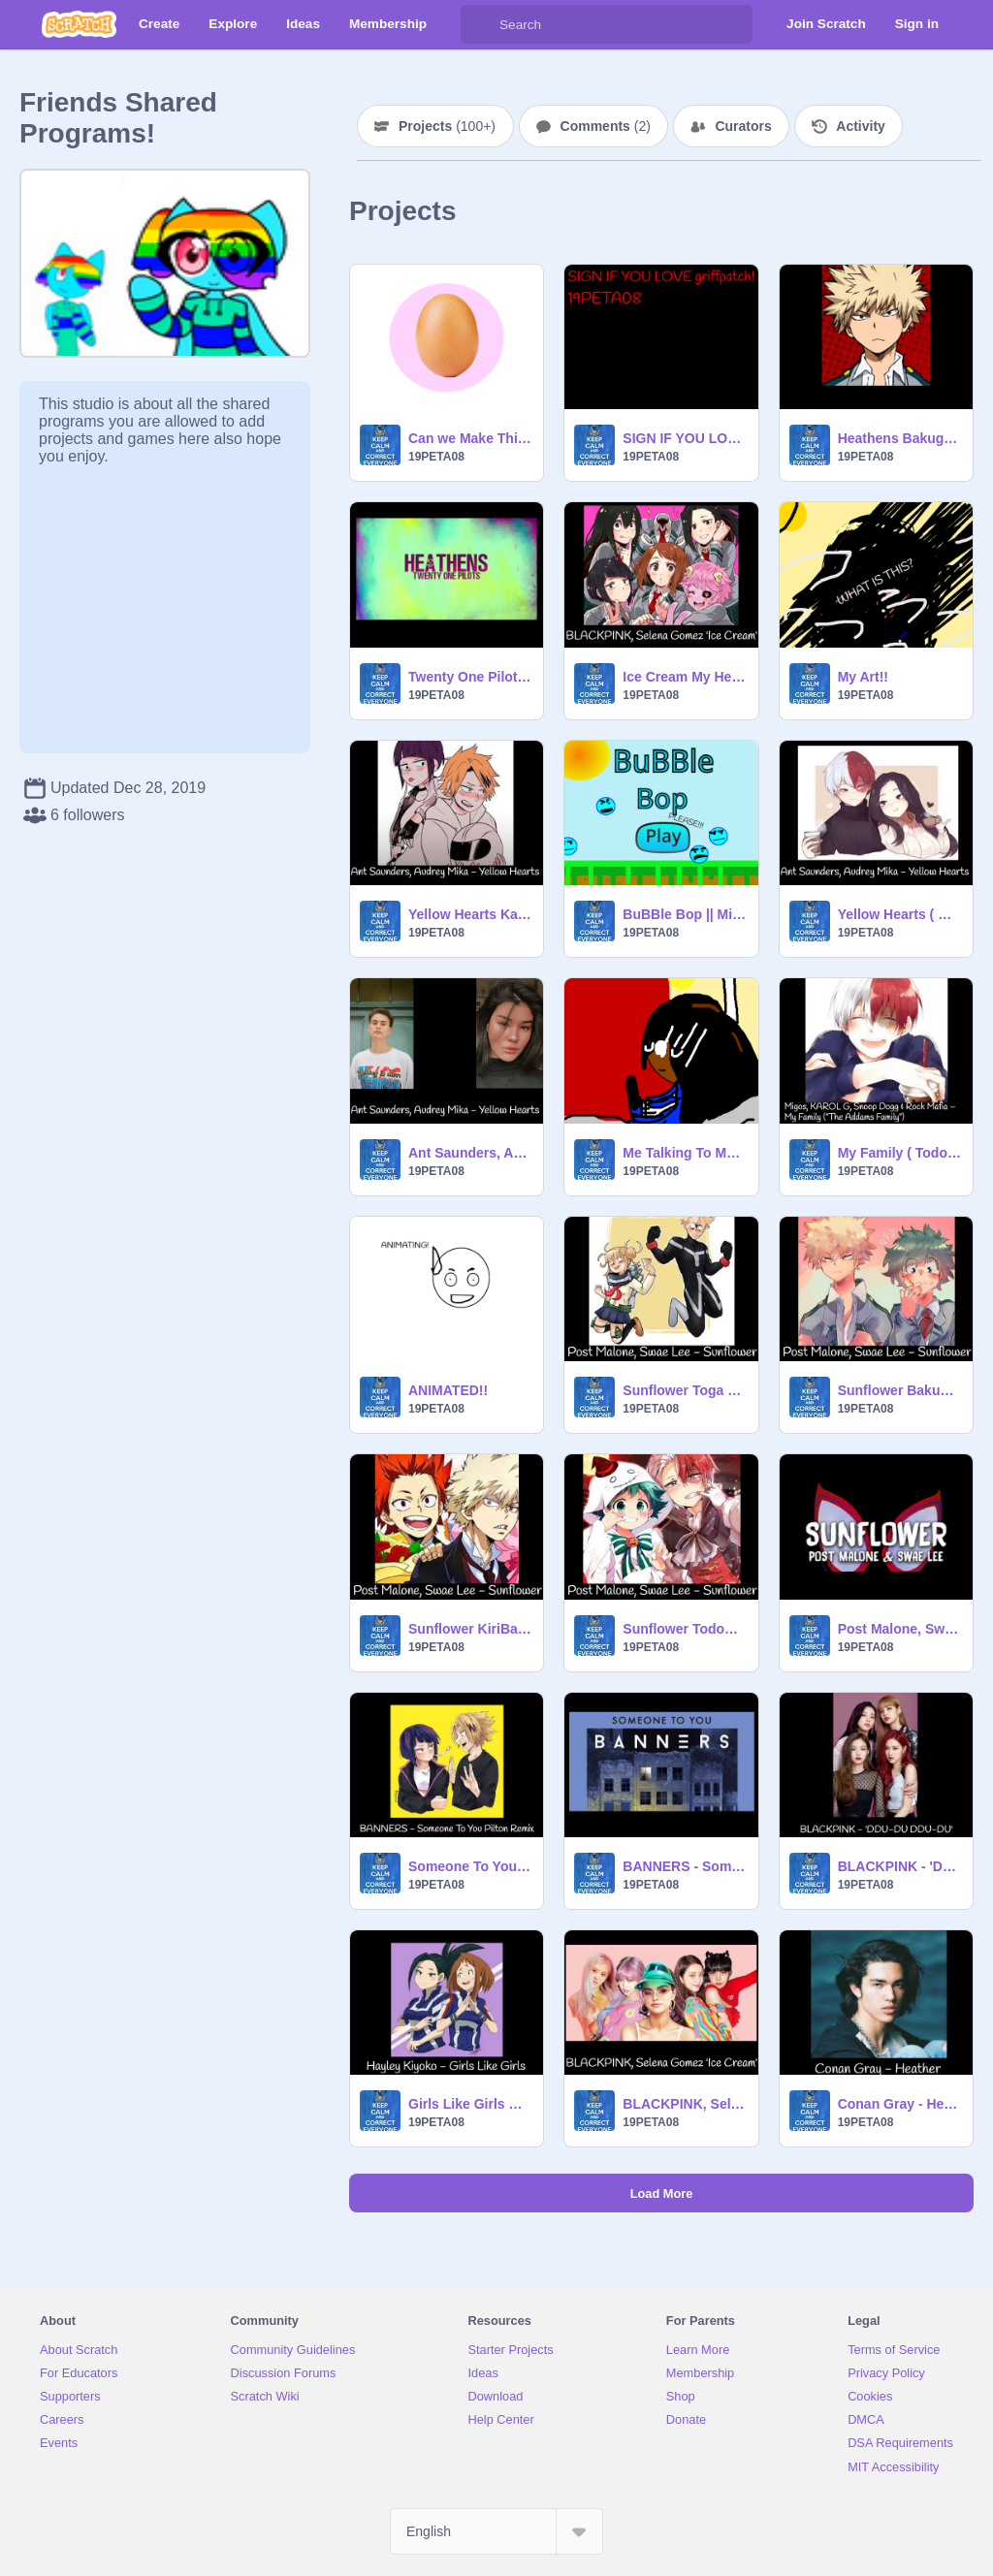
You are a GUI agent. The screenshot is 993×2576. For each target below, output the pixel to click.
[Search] (480, 24)
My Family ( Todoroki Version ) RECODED (899, 1153)
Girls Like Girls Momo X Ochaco (469, 2104)
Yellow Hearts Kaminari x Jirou (469, 914)
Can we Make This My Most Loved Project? (469, 438)
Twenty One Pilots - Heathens (469, 676)
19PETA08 (436, 456)
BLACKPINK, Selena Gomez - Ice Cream (684, 2104)
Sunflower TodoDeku (684, 1629)
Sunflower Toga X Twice (684, 1390)
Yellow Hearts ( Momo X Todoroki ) (899, 914)
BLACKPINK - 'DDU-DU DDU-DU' (899, 1866)
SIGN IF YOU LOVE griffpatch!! (684, 438)
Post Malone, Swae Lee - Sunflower (899, 1629)
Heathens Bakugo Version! (899, 438)
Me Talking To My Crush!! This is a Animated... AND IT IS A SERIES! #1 (684, 1153)
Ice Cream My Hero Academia (684, 676)
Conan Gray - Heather (899, 2104)
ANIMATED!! (448, 1390)
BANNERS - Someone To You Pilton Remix (684, 1866)
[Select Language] (496, 2531)
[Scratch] (79, 24)
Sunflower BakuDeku (899, 1390)
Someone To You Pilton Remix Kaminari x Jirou (469, 1866)
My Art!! (863, 676)
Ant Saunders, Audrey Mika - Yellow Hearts (469, 1153)
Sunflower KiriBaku (469, 1629)
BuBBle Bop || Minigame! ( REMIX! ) (684, 914)
